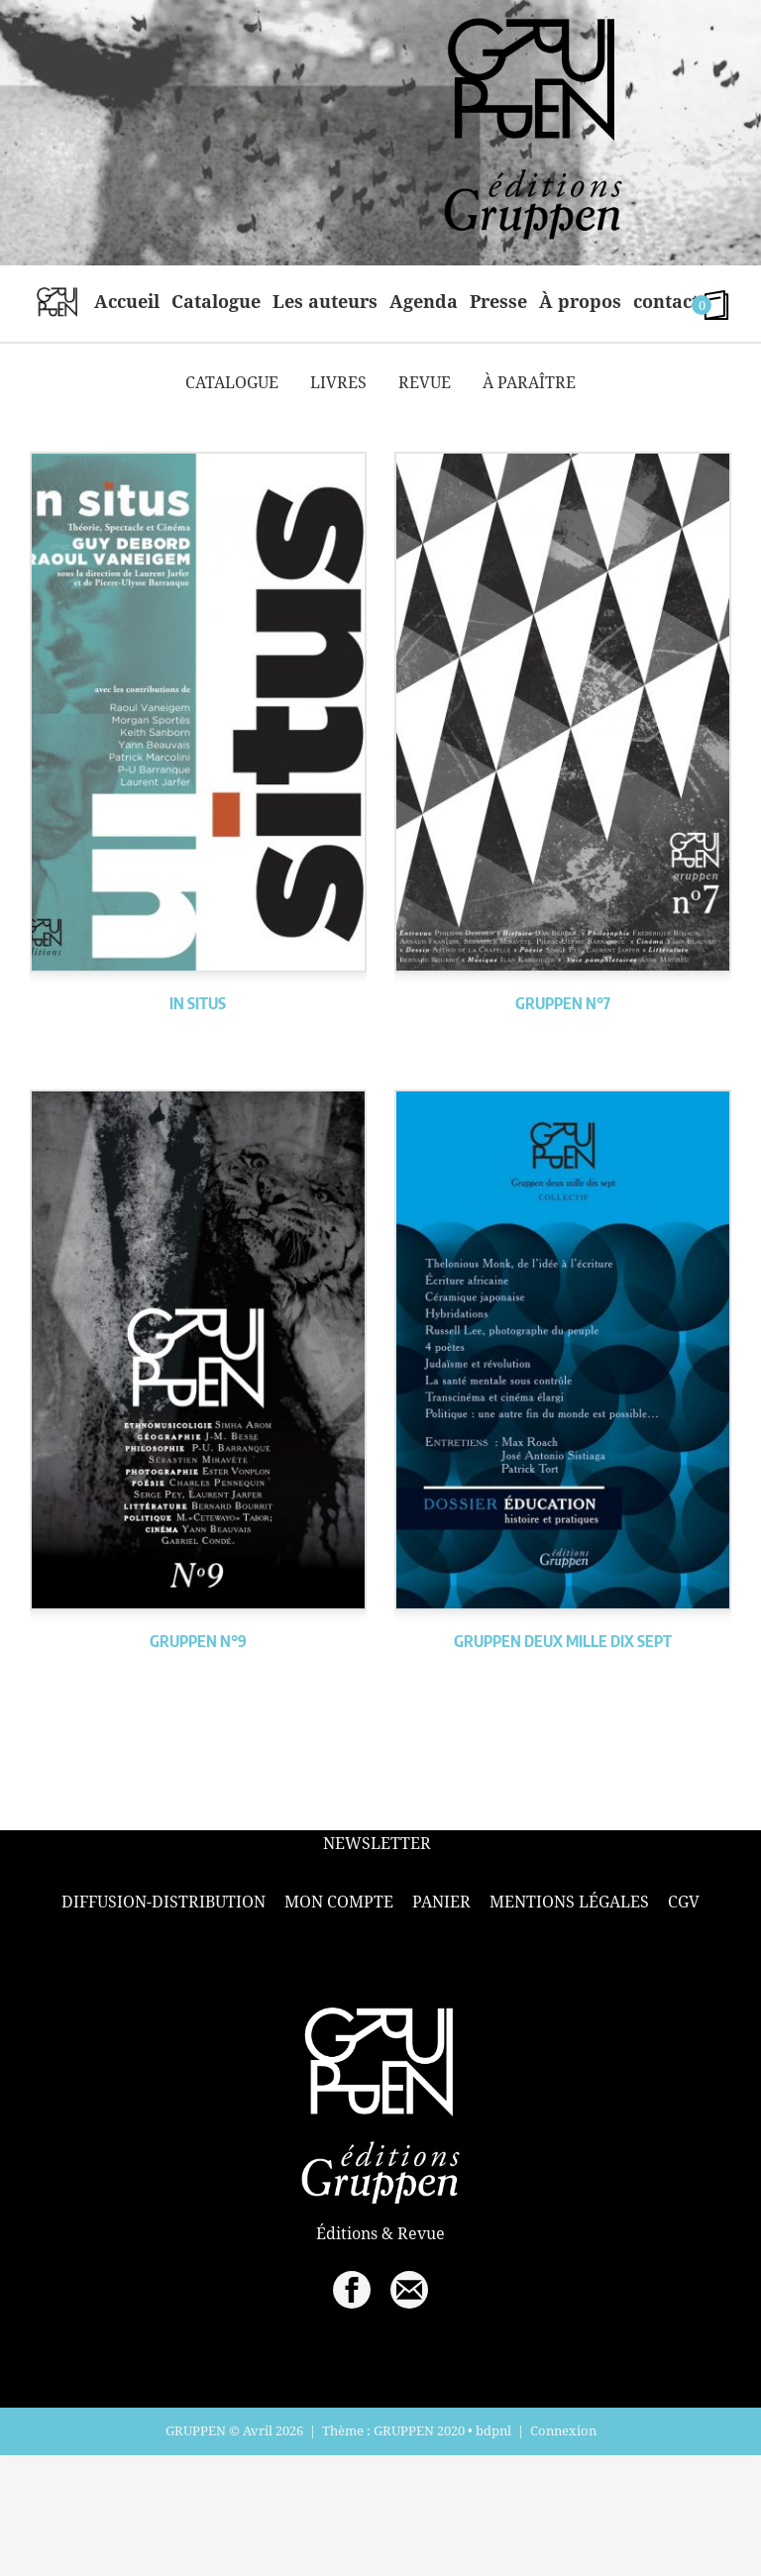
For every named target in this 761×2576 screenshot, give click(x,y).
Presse (498, 301)
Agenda (423, 301)
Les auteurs (325, 301)
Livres (338, 382)
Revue (424, 382)
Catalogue (216, 301)
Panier (441, 1901)
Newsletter (377, 1843)
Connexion (563, 2430)
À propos (580, 301)
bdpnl (493, 2430)
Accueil (127, 301)
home (57, 301)
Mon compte (338, 1901)
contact (666, 301)
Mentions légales (569, 1901)
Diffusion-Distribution (163, 1901)
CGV (684, 1901)
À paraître (529, 382)
